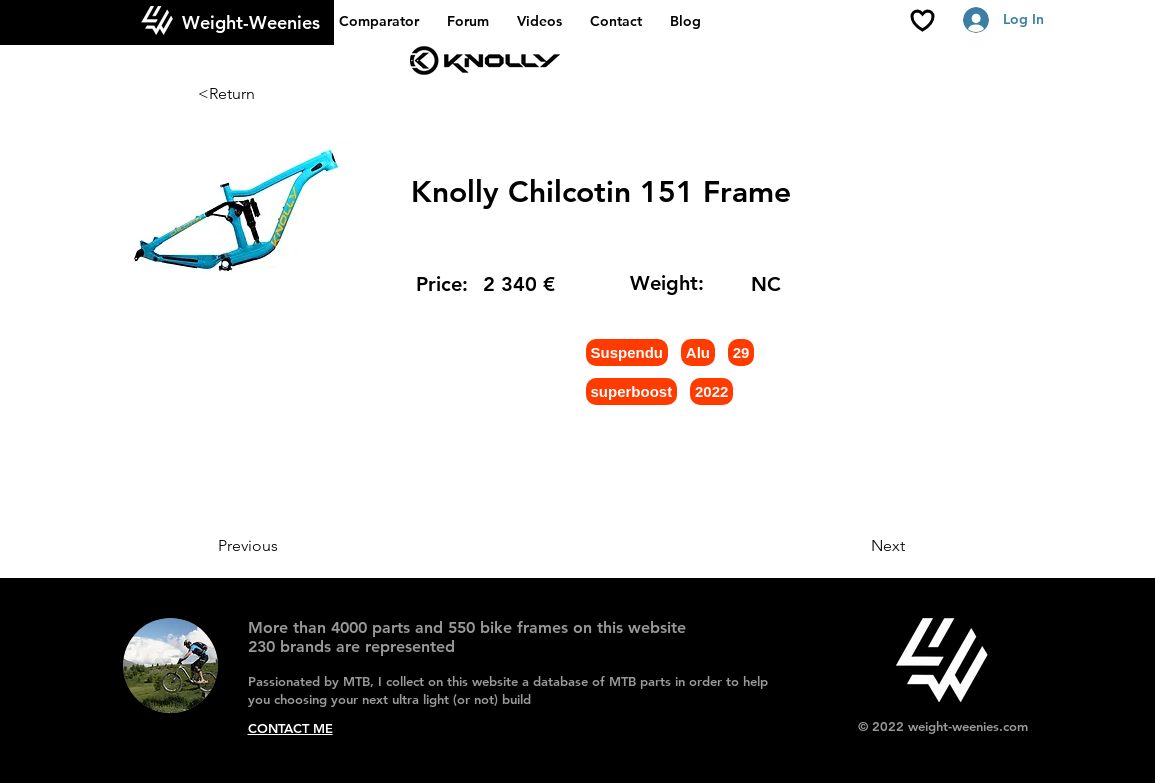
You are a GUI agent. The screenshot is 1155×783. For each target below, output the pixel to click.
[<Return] (264, 94)
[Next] (855, 546)
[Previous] (284, 546)
